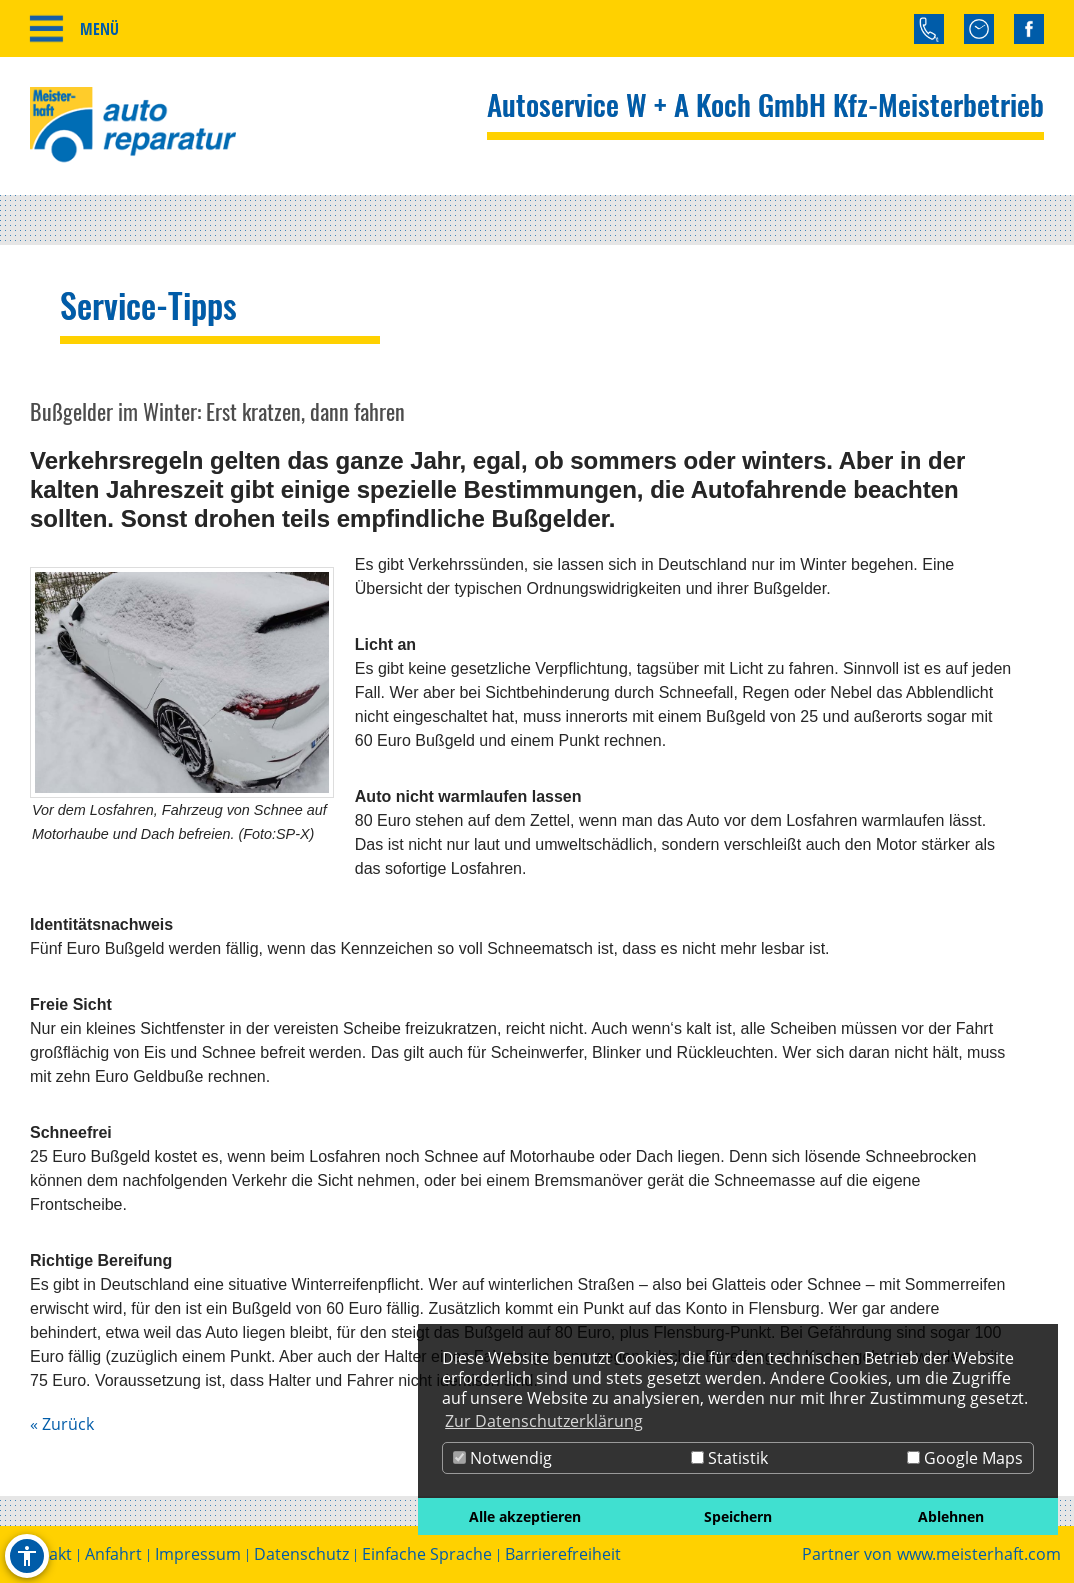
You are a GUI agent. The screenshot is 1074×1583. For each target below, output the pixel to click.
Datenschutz (301, 1554)
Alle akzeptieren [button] (525, 1516)
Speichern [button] (738, 1516)
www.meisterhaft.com (979, 1554)
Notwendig (502, 1458)
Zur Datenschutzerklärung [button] (544, 1421)
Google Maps (965, 1458)
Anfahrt (113, 1554)
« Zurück (62, 1424)
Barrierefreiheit (563, 1554)
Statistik (729, 1458)
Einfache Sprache (427, 1554)
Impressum (198, 1554)
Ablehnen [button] (951, 1516)
